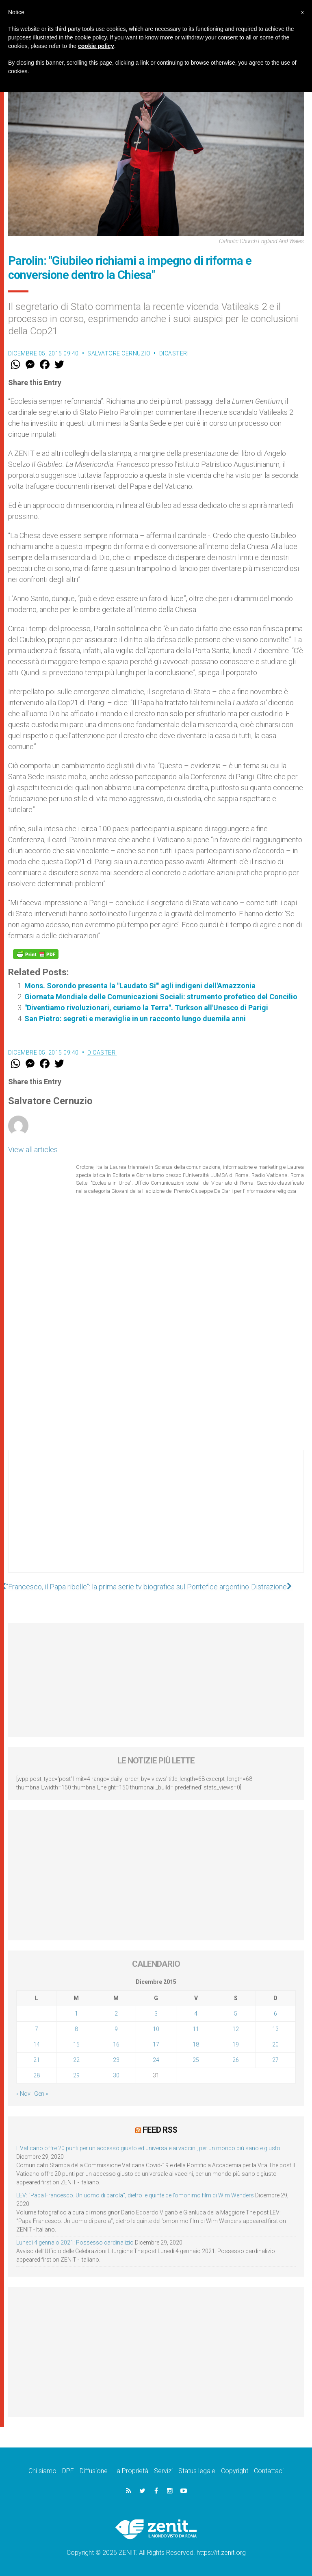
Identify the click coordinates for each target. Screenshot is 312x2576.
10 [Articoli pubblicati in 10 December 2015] (156, 2029)
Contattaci (269, 2470)
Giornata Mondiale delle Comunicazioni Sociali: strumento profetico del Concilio (160, 996)
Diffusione (94, 2470)
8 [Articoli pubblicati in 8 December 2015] (76, 2029)
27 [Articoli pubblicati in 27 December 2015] (275, 2060)
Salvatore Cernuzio (118, 353)
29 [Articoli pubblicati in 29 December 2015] (76, 2075)
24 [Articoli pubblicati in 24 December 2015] (156, 2060)
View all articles (33, 1149)
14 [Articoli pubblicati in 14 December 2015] (36, 2044)
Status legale (196, 2470)
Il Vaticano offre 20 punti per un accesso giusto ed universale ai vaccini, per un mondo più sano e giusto (148, 2147)
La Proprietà (130, 2470)
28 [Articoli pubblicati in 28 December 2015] (36, 2075)
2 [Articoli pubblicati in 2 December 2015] (116, 2013)
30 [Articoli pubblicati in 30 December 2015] (116, 2075)
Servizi (163, 2470)
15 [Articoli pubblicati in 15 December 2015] (76, 2044)
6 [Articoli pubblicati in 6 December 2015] (275, 2013)
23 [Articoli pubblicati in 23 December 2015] (116, 2060)
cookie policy (96, 46)
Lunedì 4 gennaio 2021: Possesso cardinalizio (75, 2242)
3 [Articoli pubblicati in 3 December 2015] (156, 2013)
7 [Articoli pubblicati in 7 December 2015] (36, 2029)
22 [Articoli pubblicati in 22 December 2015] (76, 2060)
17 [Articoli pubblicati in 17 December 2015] (156, 2044)
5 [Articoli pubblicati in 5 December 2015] (235, 2013)
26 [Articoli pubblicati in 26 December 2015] (235, 2060)
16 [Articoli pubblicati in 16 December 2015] (116, 2044)
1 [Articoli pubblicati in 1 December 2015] (76, 2013)
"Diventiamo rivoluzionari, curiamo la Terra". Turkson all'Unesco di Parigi (146, 1007)
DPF (68, 2470)
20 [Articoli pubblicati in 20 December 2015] (275, 2044)
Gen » (41, 2093)
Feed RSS (160, 2130)
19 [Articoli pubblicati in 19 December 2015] (235, 2044)
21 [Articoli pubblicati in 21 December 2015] (36, 2060)
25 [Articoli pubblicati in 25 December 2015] (196, 2060)
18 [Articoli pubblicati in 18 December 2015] (196, 2044)
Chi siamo (42, 2470)
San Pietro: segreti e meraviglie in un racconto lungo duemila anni (135, 1018)
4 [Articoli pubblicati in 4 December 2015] (195, 2013)
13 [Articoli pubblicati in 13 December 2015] (275, 2029)
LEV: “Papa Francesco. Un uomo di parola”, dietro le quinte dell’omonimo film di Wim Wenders (135, 2195)
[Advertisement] (156, 1519)
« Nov (23, 2093)
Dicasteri (174, 353)
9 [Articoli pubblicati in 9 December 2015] (116, 2029)
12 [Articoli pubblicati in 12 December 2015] (235, 2029)
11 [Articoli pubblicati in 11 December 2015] (196, 2029)
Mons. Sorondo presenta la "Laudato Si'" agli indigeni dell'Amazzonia (140, 985)
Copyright (234, 2470)
